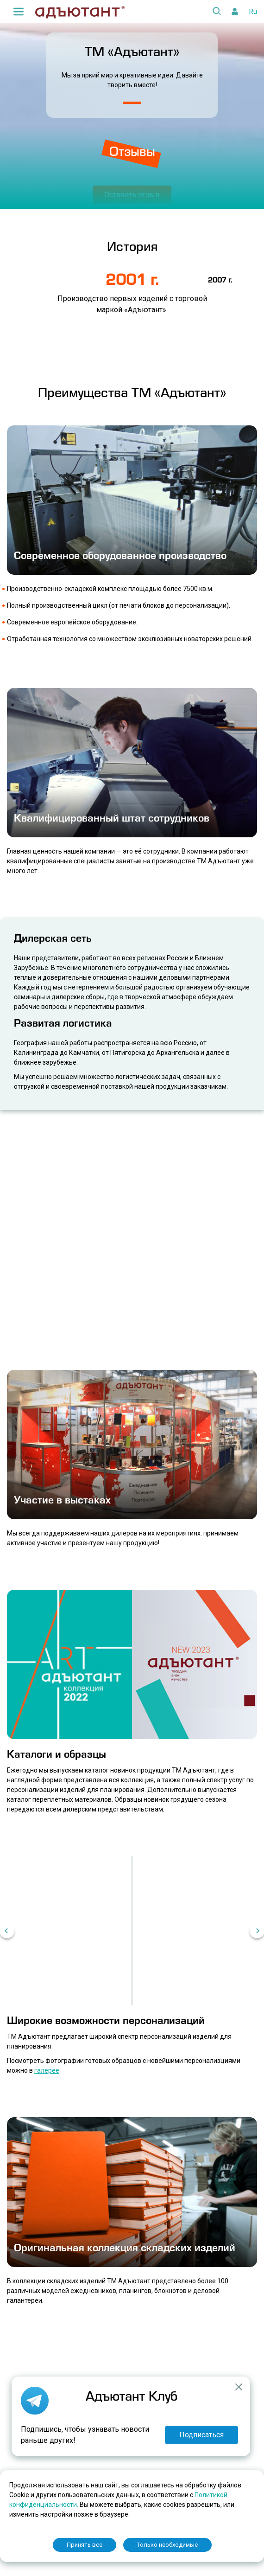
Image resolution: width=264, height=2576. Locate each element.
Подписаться (201, 2434)
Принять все (84, 2544)
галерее (46, 2070)
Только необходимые (167, 2544)
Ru (253, 11)
